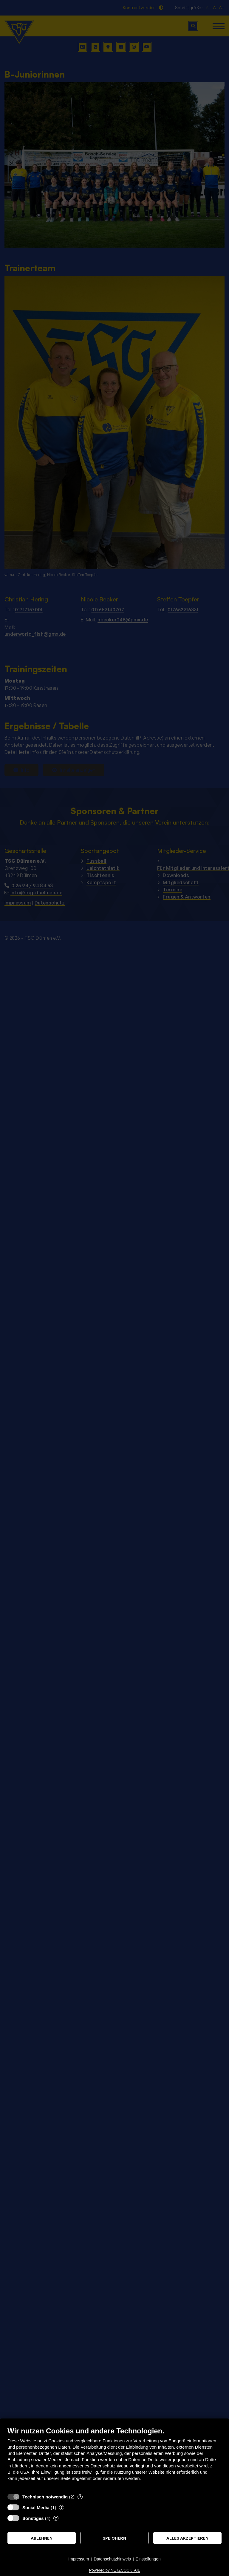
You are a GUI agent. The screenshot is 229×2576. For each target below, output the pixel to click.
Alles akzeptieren (187, 2537)
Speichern (114, 2537)
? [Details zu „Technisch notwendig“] (80, 2496)
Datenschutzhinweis (112, 2559)
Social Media (35, 2507)
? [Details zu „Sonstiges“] (56, 2518)
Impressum (78, 2559)
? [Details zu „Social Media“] (62, 2507)
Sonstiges (33, 2518)
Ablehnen (41, 2537)
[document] (114, 2458)
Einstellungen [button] (148, 2559)
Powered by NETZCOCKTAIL (114, 2570)
